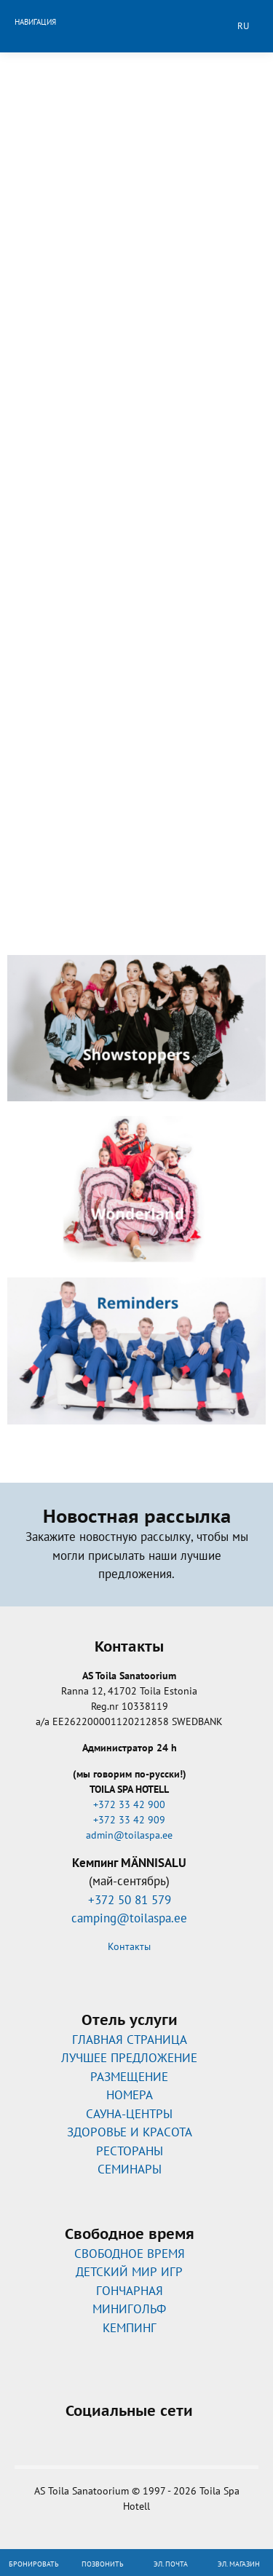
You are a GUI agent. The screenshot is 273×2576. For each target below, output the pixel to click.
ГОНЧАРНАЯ (129, 2291)
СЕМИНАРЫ (130, 2169)
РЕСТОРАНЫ (129, 2151)
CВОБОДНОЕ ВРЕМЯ (129, 2254)
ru (243, 26)
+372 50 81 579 (129, 1900)
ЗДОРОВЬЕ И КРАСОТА (129, 2132)
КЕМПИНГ (130, 2328)
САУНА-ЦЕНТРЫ (129, 2114)
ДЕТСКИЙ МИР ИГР (129, 2272)
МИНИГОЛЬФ (129, 2309)
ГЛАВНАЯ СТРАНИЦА (129, 2040)
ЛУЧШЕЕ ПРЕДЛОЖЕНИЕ (129, 2058)
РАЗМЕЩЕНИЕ (129, 2077)
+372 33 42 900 (129, 1804)
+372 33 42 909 (129, 1819)
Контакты (129, 1946)
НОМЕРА (129, 2095)
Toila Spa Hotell (137, 24)
